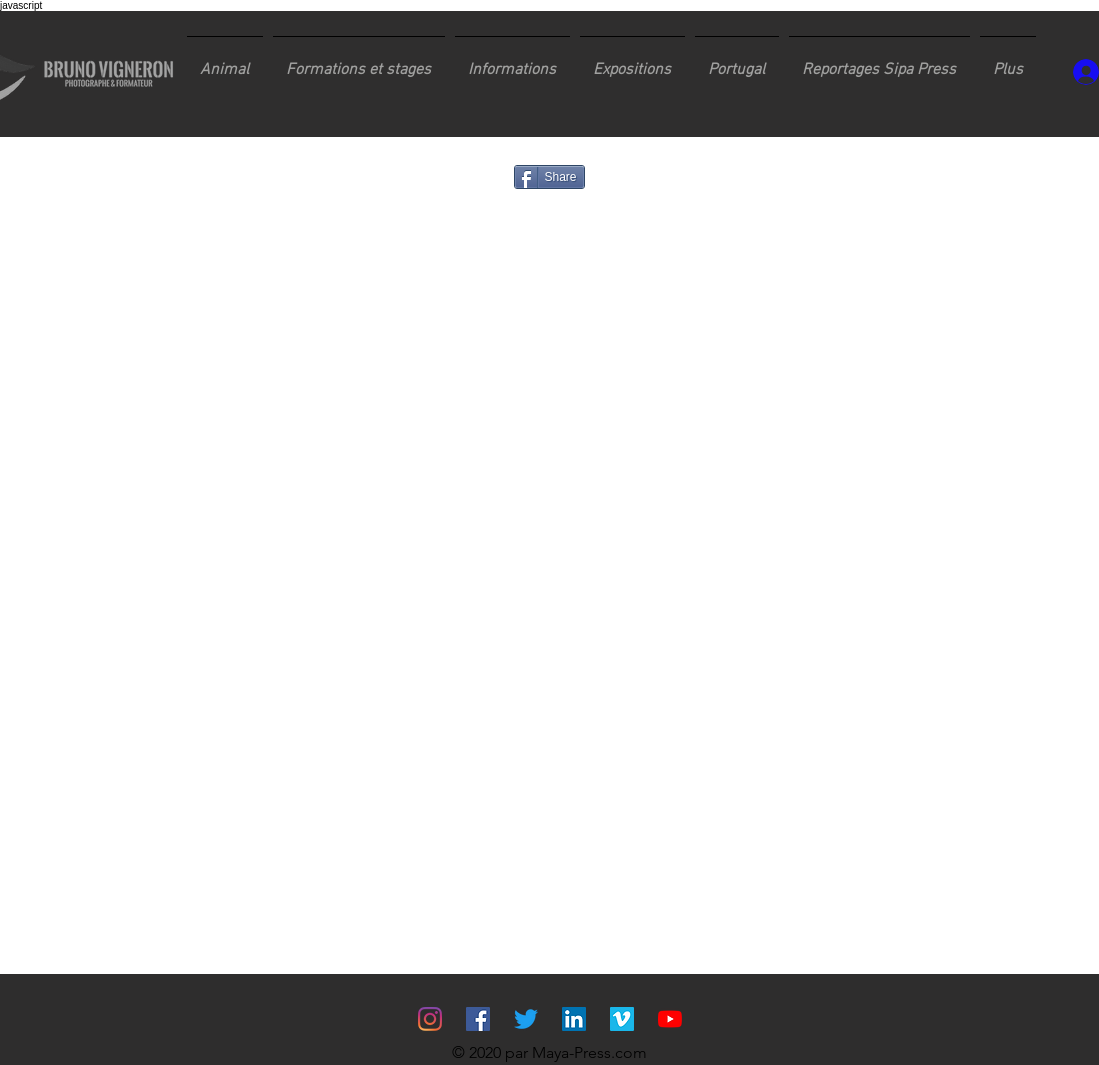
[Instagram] (430, 1019)
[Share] (549, 177)
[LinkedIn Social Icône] (574, 1019)
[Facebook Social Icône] (478, 1019)
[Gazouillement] (526, 1019)
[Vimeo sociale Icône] (622, 1019)
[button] (359, 61)
